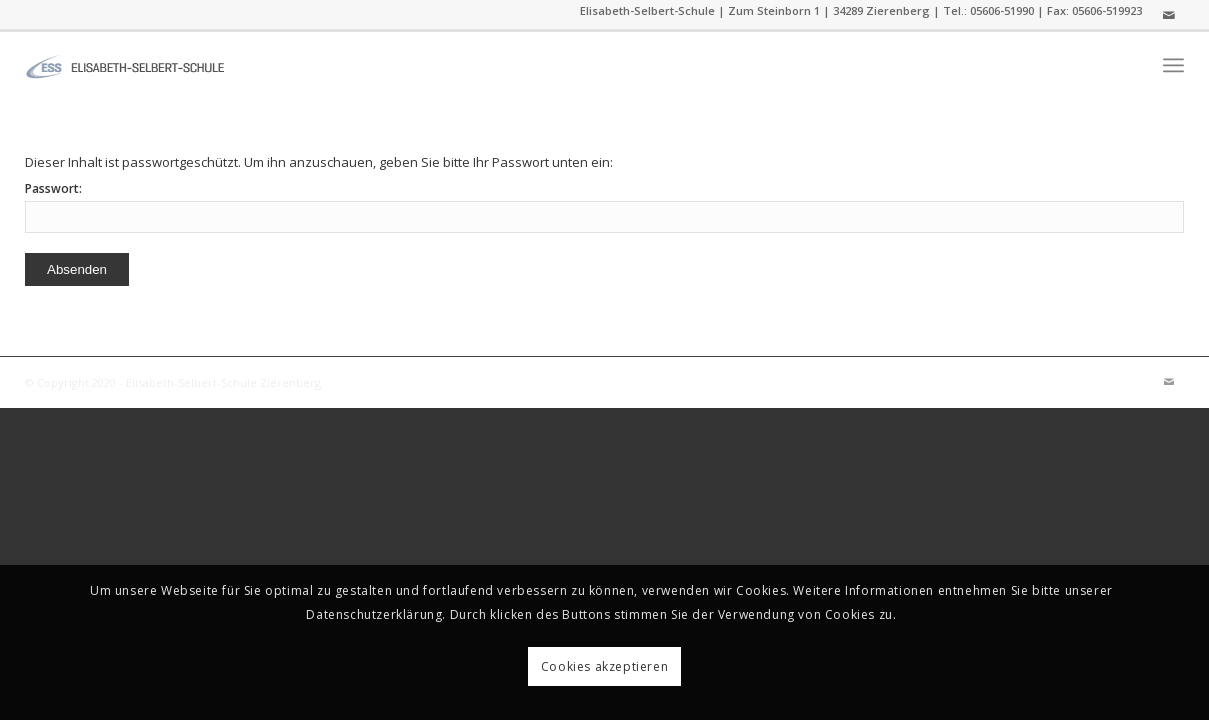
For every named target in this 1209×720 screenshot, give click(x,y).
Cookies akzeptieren (604, 666)
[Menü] (1173, 65)
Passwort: (604, 206)
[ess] (125, 65)
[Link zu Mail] (1169, 15)
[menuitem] (1173, 65)
